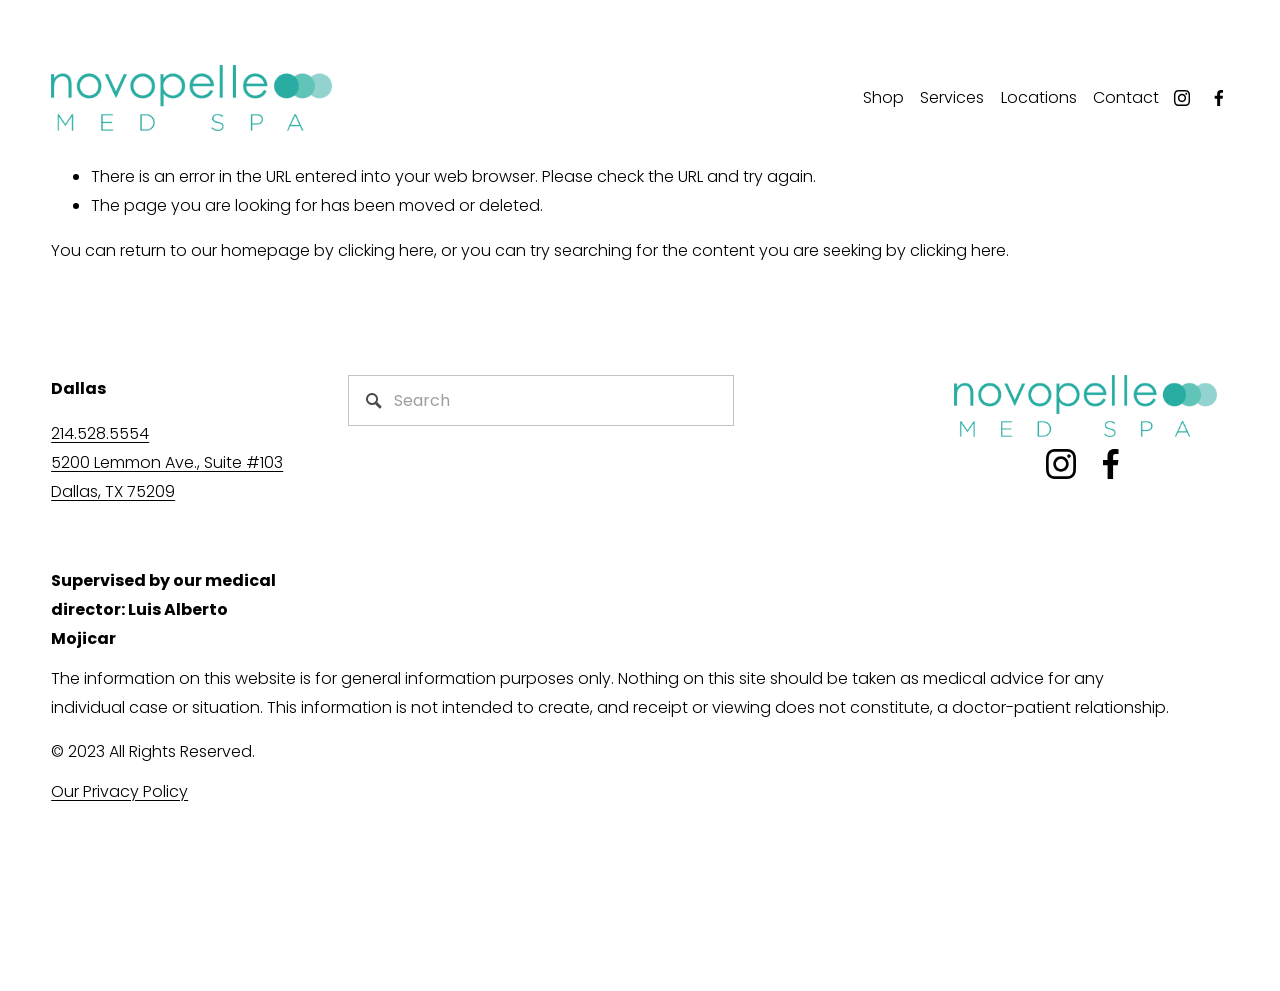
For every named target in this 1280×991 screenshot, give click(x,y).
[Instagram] (1182, 98)
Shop (883, 97)
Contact (1126, 97)
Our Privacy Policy (119, 791)
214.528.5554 (100, 433)
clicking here (386, 250)
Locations (1039, 97)
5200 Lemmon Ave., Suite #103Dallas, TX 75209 (167, 477)
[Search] (540, 400)
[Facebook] (1219, 98)
